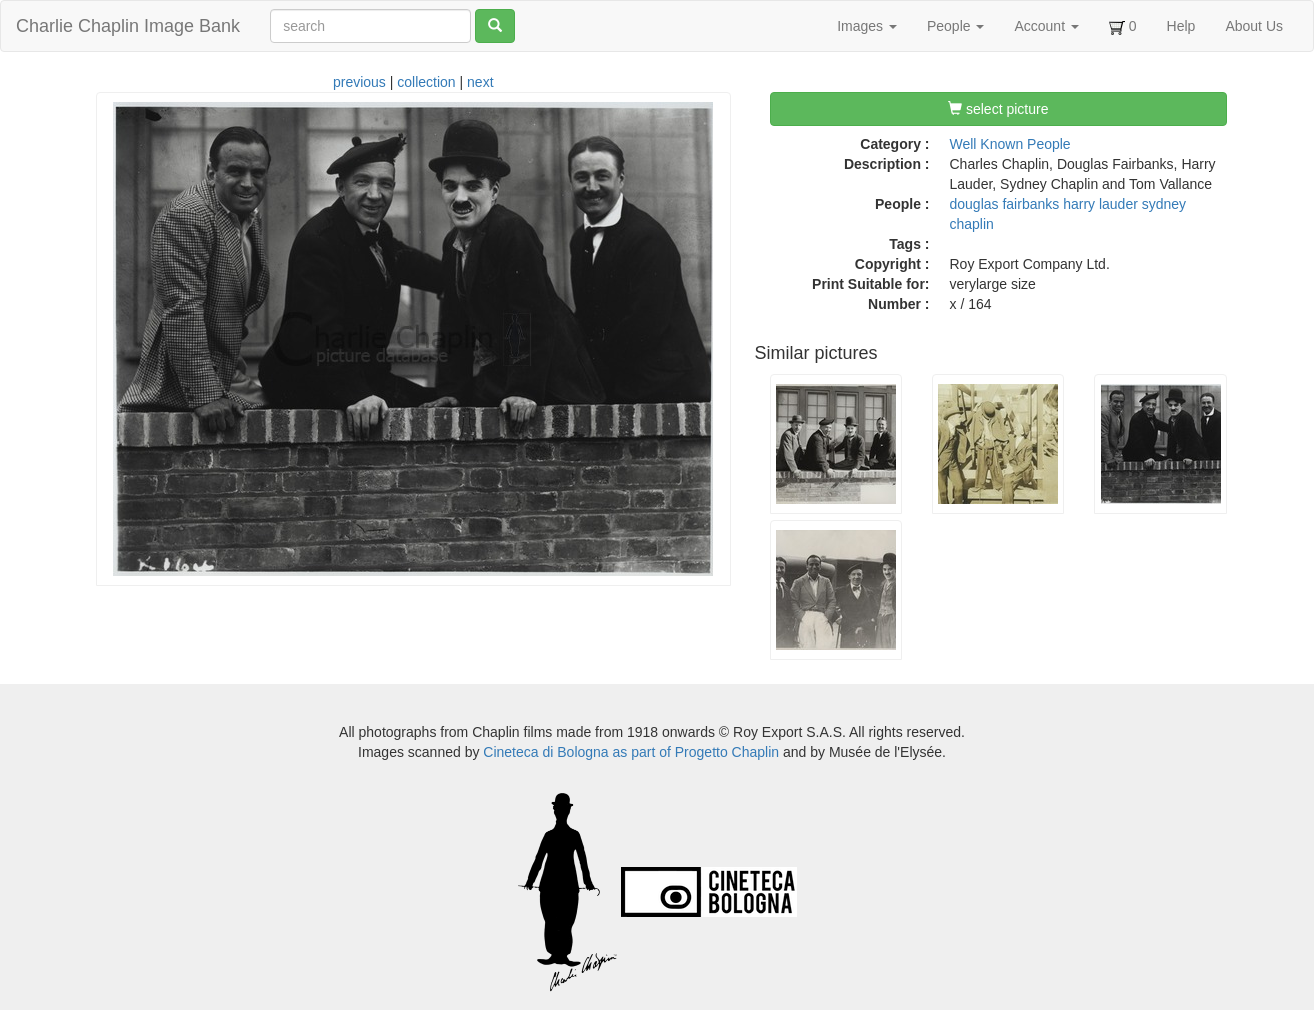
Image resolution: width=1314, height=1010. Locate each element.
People (955, 26)
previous (359, 82)
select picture (998, 109)
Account (1046, 26)
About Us (1254, 26)
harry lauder (1100, 204)
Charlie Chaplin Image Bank (128, 26)
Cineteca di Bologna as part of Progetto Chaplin (631, 752)
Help (1181, 26)
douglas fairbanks (1005, 204)
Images (867, 26)
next (480, 82)
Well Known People (1010, 144)
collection (426, 82)
